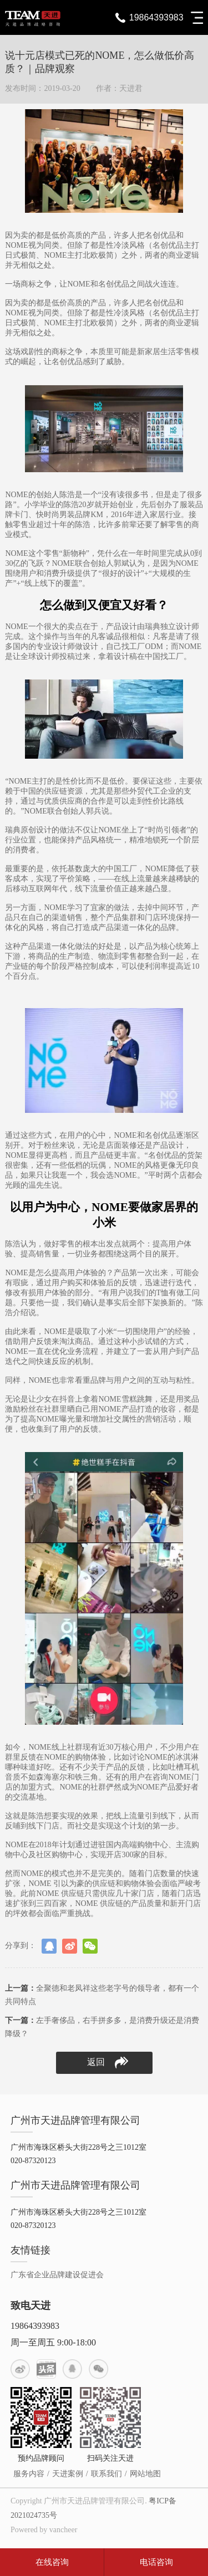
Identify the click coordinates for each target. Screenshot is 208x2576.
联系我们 (106, 2474)
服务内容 (28, 2474)
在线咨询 (52, 2562)
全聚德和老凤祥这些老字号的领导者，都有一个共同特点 (102, 1995)
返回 (107, 2062)
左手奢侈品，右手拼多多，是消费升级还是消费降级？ (102, 2027)
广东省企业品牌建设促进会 (57, 2275)
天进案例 (67, 2474)
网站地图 (145, 2474)
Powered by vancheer (44, 2530)
